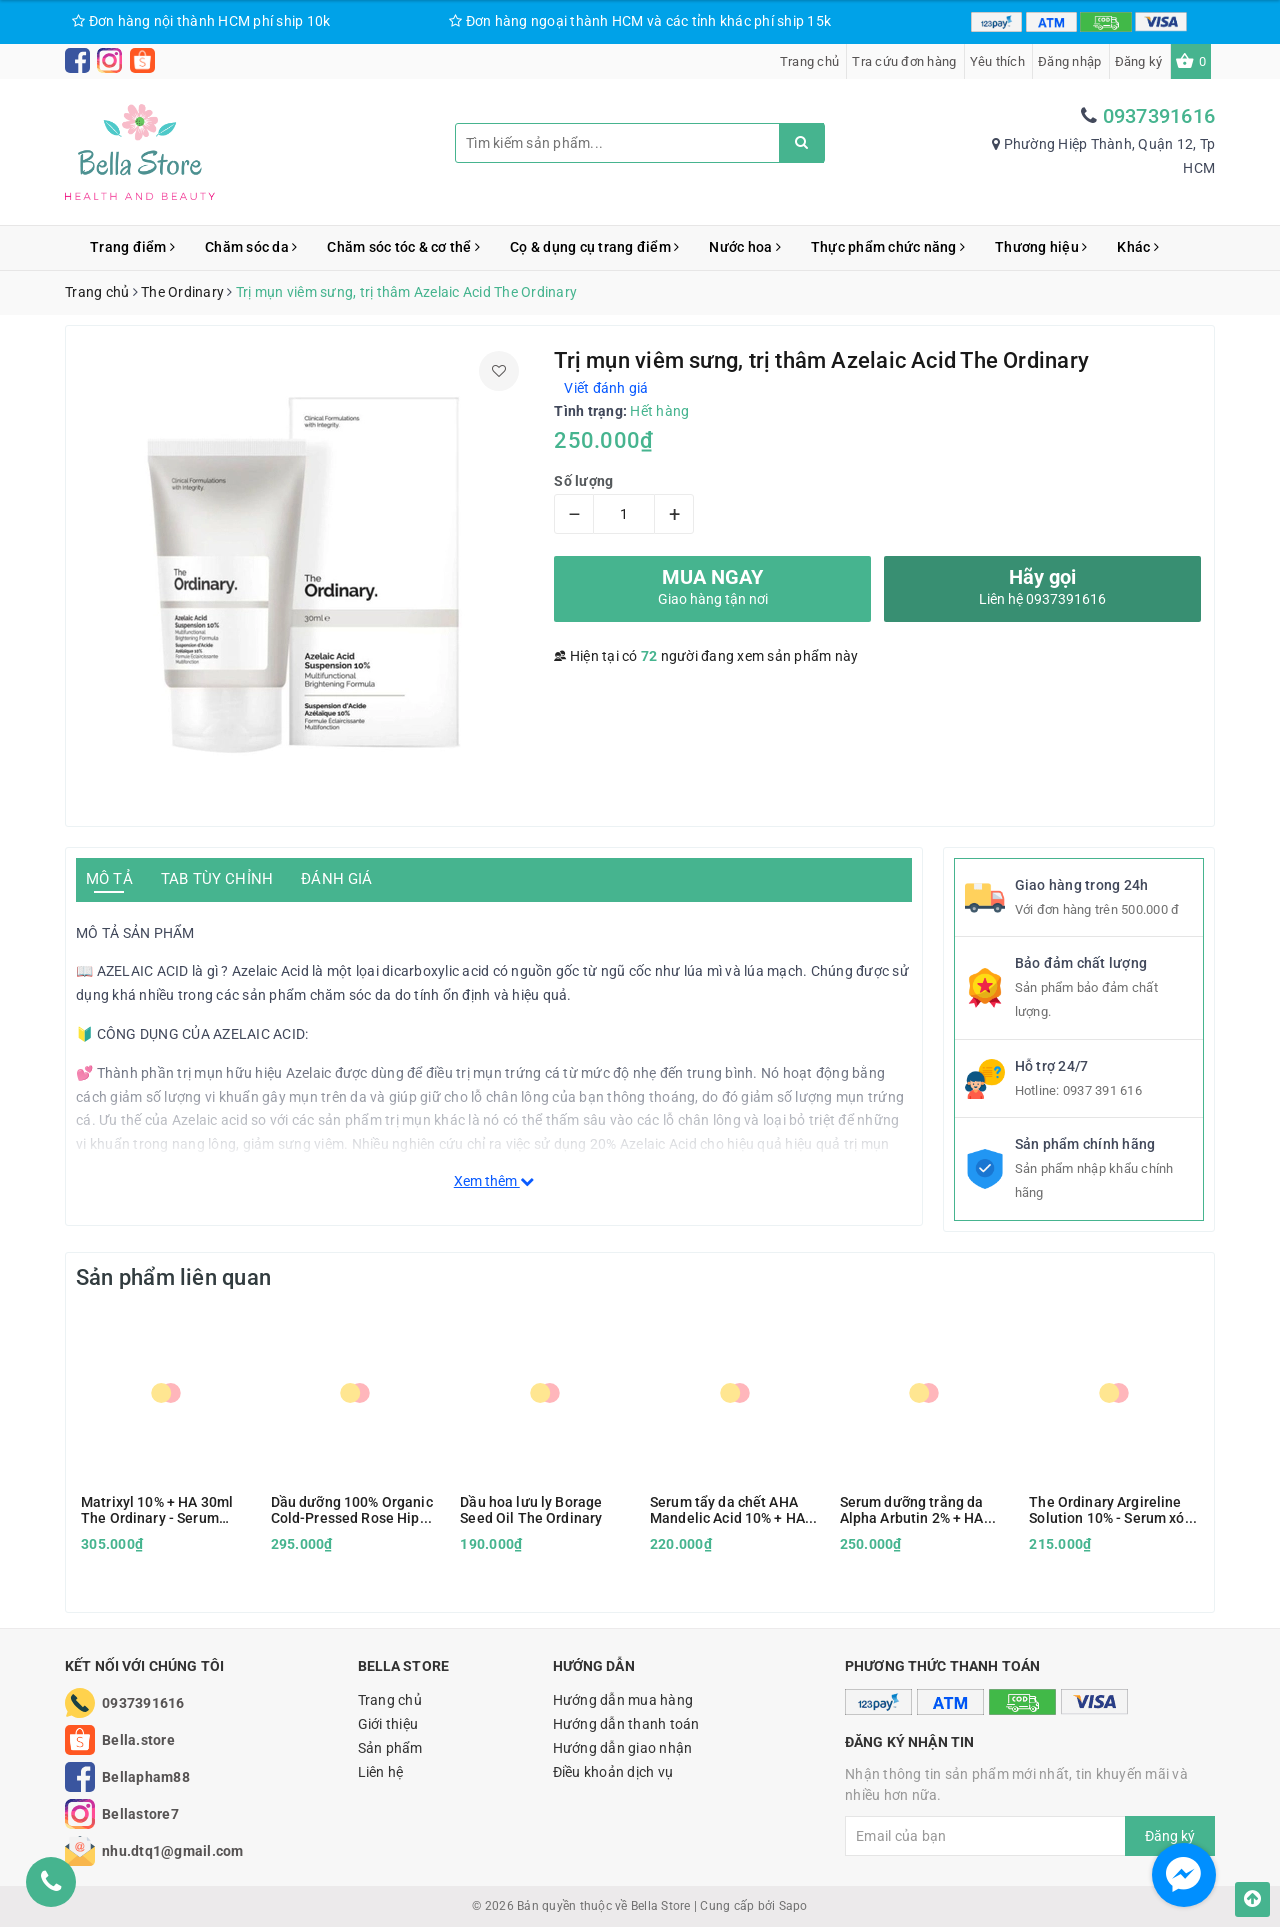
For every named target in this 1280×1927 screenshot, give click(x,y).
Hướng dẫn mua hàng (623, 1700)
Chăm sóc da (251, 247)
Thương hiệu (1041, 247)
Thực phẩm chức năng (888, 247)
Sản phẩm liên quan (173, 1277)
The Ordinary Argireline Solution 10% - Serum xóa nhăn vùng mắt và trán (1110, 1510)
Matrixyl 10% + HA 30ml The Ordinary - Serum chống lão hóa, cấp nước (159, 1510)
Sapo (793, 1906)
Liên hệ (381, 1772)
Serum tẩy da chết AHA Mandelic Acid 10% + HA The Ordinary (727, 1510)
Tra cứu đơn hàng (904, 61)
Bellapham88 (146, 1777)
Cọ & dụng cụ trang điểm (594, 247)
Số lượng (583, 481)
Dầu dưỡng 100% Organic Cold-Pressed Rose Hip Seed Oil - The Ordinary (352, 1510)
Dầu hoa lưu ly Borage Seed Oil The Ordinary (531, 1510)
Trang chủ (809, 61)
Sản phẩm (390, 1748)
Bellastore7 (140, 1814)
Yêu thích (997, 61)
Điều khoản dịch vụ (613, 1772)
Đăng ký (1139, 61)
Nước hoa (745, 247)
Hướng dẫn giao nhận (623, 1748)
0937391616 (1159, 116)
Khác (1138, 247)
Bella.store (138, 1740)
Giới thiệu (388, 1724)
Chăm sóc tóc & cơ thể (403, 247)
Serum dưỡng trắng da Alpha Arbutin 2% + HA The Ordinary (912, 1510)
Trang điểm (132, 247)
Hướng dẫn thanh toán (626, 1724)
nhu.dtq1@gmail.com (173, 1851)
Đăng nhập (1069, 61)
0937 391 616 (1102, 1090)
